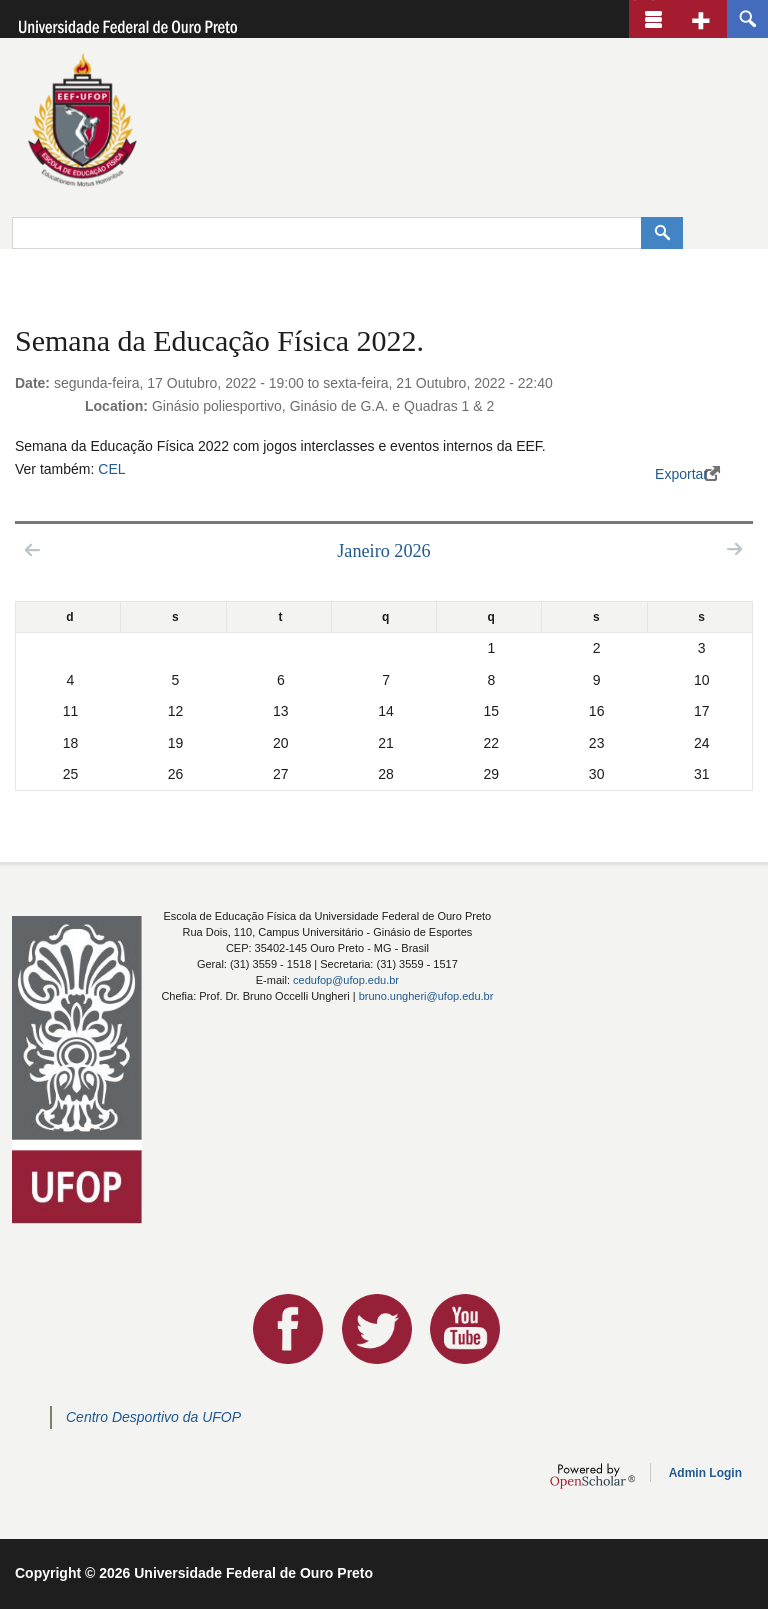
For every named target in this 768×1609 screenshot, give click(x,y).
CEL (111, 469)
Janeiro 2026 (383, 551)
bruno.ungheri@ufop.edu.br (426, 996)
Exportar (681, 474)
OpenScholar (592, 1476)
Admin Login (705, 1473)
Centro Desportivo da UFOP (153, 1417)
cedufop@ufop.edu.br (346, 980)
